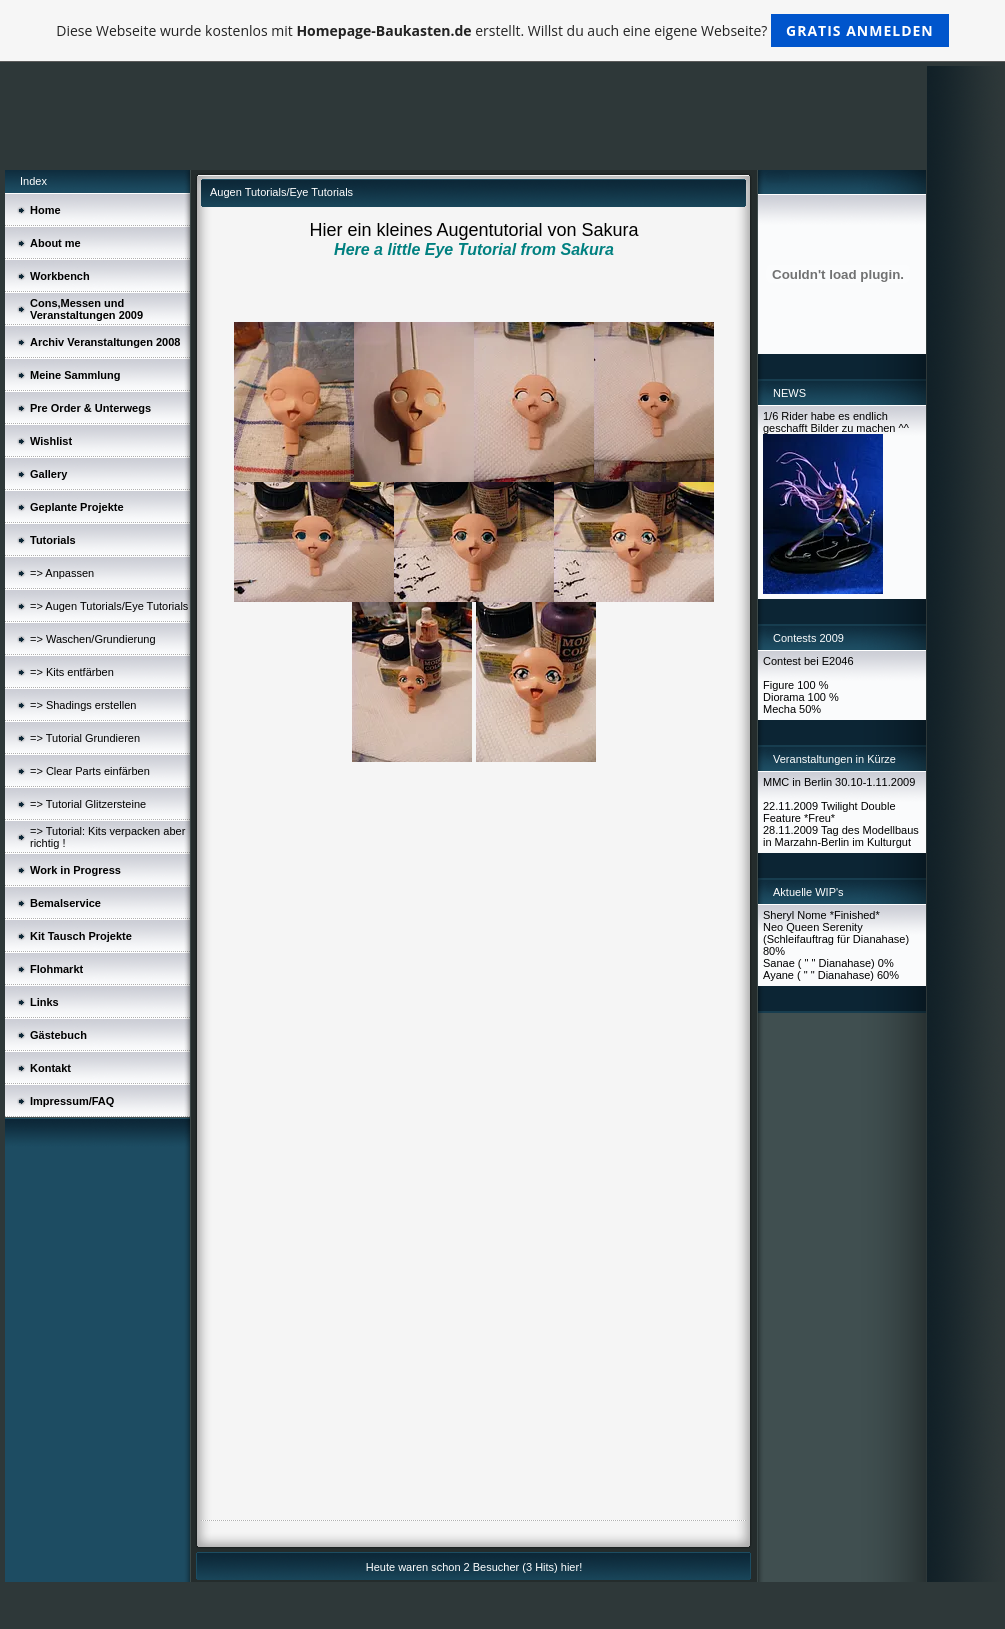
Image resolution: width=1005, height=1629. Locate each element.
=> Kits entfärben (72, 672)
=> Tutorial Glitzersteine (88, 804)
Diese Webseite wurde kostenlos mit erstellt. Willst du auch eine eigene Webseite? (502, 30)
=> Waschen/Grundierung (93, 639)
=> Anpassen (62, 573)
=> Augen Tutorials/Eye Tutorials (109, 606)
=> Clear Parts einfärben (90, 771)
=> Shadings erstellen (83, 705)
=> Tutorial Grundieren (85, 738)
